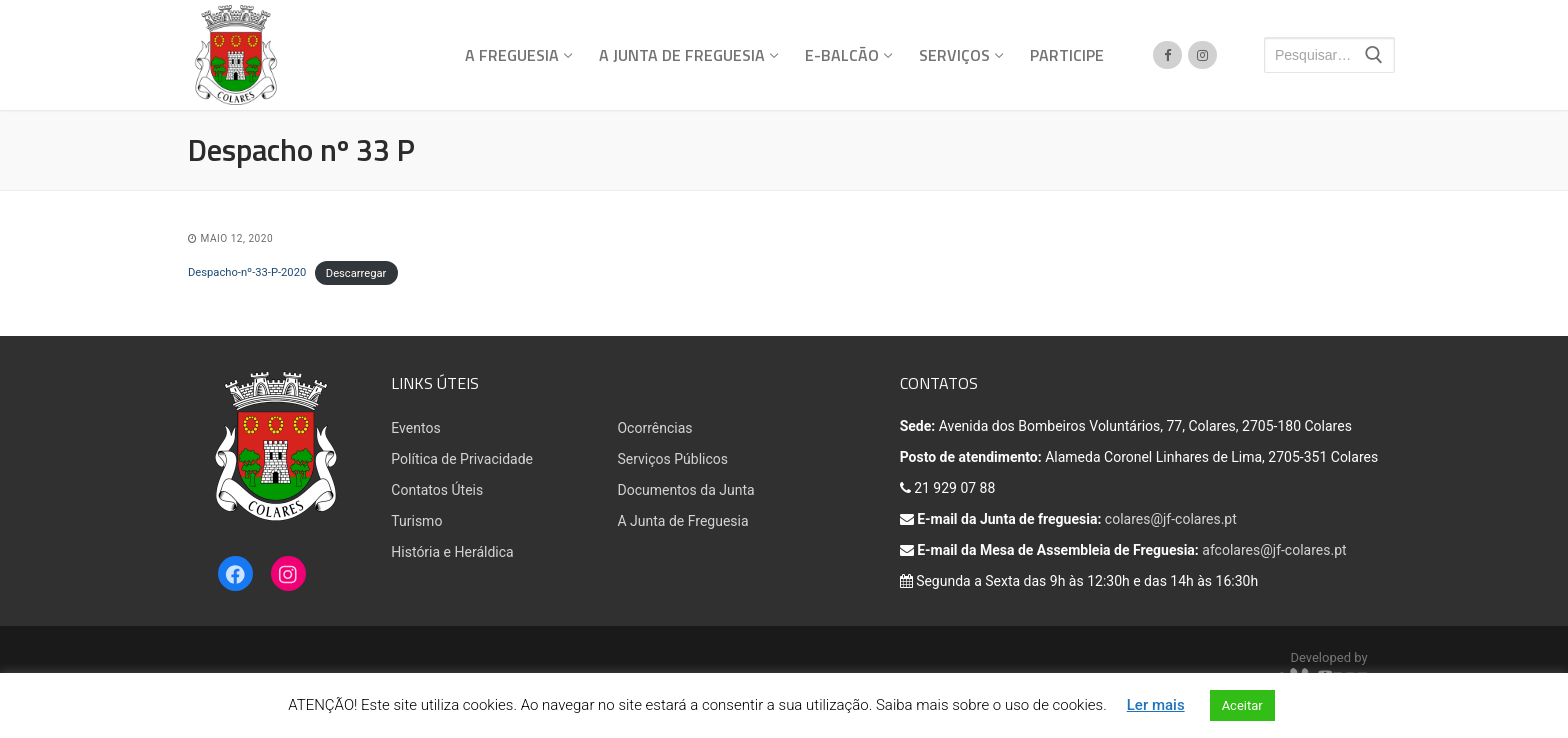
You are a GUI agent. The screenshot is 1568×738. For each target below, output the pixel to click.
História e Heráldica (452, 552)
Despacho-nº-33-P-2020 (247, 272)
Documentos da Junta (685, 490)
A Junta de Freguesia (682, 521)
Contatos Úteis (437, 490)
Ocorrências (654, 428)
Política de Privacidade (462, 459)
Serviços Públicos (672, 459)
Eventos (415, 428)
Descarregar (356, 272)
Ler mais (1156, 705)
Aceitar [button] (1242, 705)
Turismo (416, 521)
